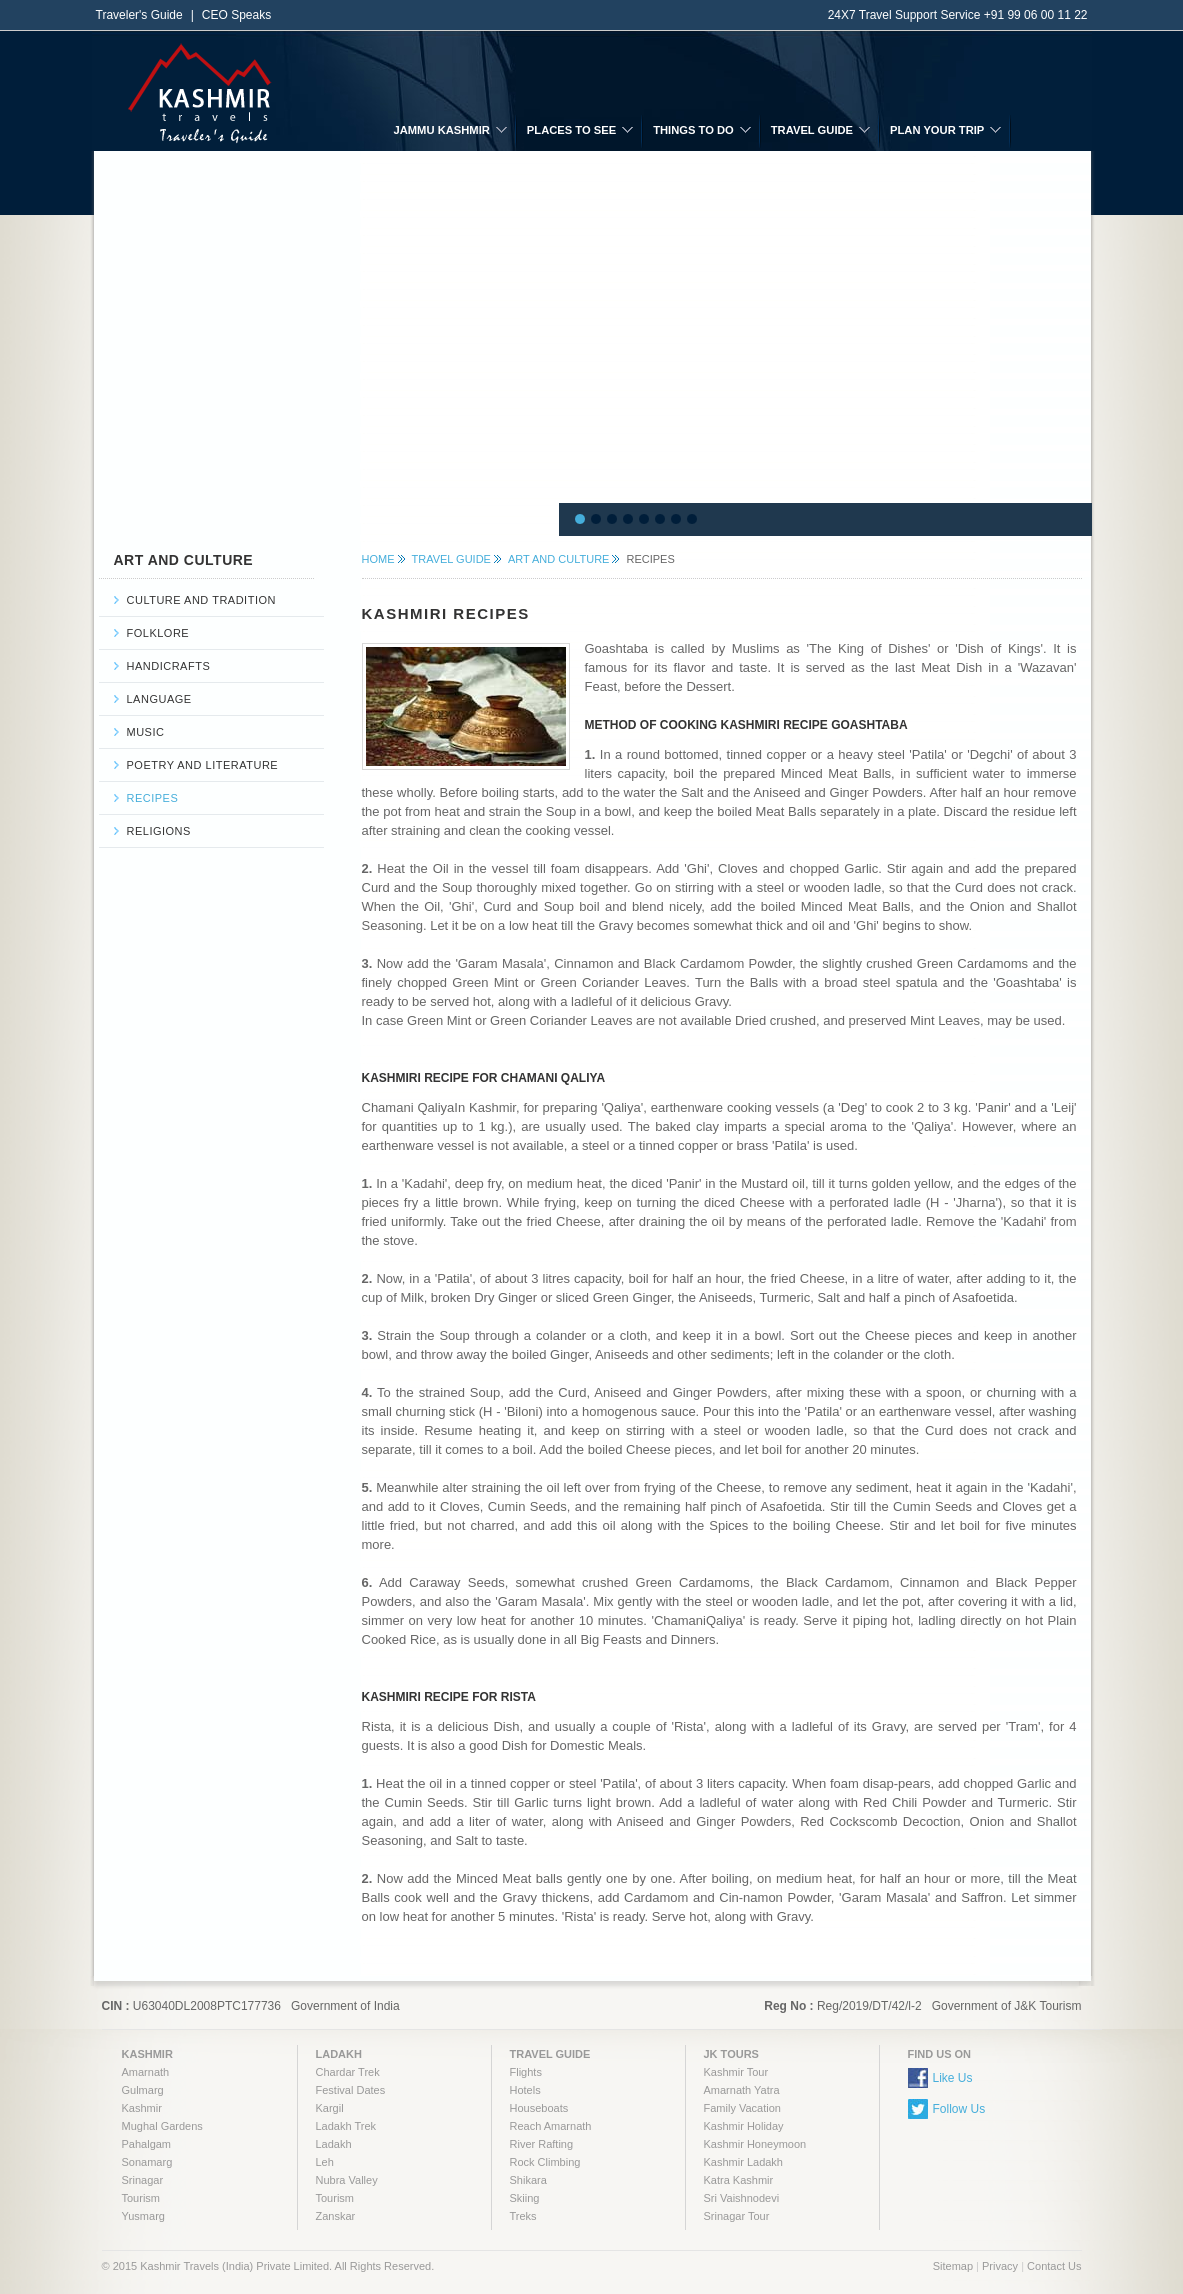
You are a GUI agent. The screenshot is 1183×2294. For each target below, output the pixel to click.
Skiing (525, 2198)
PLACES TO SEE (571, 130)
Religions (159, 831)
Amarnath (146, 2072)
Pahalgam (147, 2144)
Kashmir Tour (736, 2072)
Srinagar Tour (737, 2216)
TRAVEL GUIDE (812, 130)
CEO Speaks (236, 15)
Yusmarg (143, 2216)
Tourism (141, 2198)
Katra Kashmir (739, 2180)
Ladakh (334, 2144)
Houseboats (539, 2108)
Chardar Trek (348, 2072)
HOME (378, 559)
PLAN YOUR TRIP (937, 130)
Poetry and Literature (203, 765)
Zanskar (336, 2216)
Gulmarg (143, 2090)
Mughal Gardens (162, 2126)
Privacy (1000, 2266)
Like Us (953, 2078)
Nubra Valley (347, 2180)
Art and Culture (558, 559)
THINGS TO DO (693, 130)
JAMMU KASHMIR (442, 130)
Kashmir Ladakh (744, 2162)
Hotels (525, 2090)
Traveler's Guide (139, 15)
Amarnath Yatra (742, 2090)
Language (159, 699)
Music (146, 732)
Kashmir (142, 2108)
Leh (325, 2162)
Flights (526, 2072)
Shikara (528, 2180)
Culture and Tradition (201, 600)
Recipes (153, 798)
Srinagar (143, 2180)
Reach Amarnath (551, 2126)
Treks (523, 2216)
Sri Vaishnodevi (742, 2198)
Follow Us (959, 2109)
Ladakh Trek (346, 2126)
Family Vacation (742, 2108)
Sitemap (953, 2266)
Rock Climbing (545, 2162)
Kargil (330, 2108)
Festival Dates (351, 2090)
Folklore (158, 633)
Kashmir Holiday (744, 2126)
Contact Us (1054, 2266)
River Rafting (542, 2144)
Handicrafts (169, 666)
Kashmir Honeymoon (755, 2144)
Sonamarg (147, 2162)
